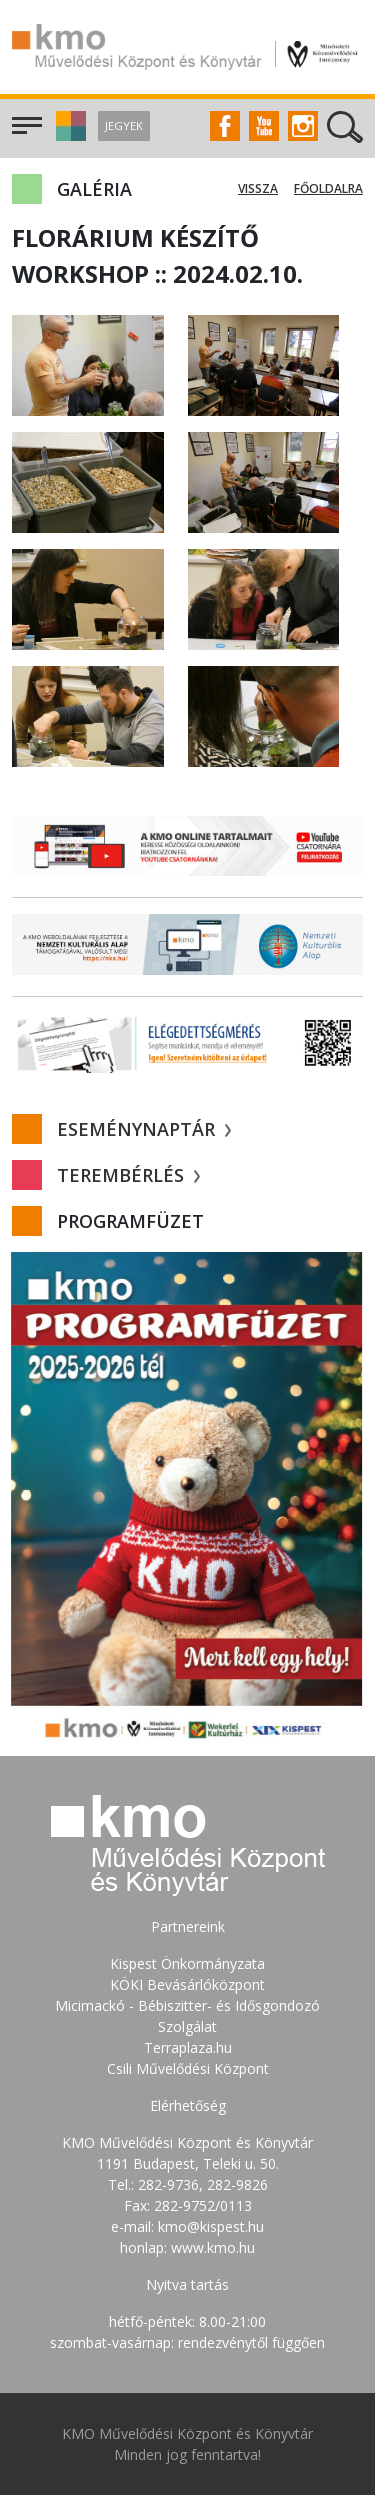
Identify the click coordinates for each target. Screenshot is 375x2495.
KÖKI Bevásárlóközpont (187, 1984)
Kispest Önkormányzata (187, 1963)
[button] (68, 135)
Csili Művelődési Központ (188, 2068)
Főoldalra (328, 188)
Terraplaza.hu (188, 2047)
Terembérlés (128, 1175)
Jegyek (124, 125)
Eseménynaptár (144, 1129)
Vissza (258, 188)
